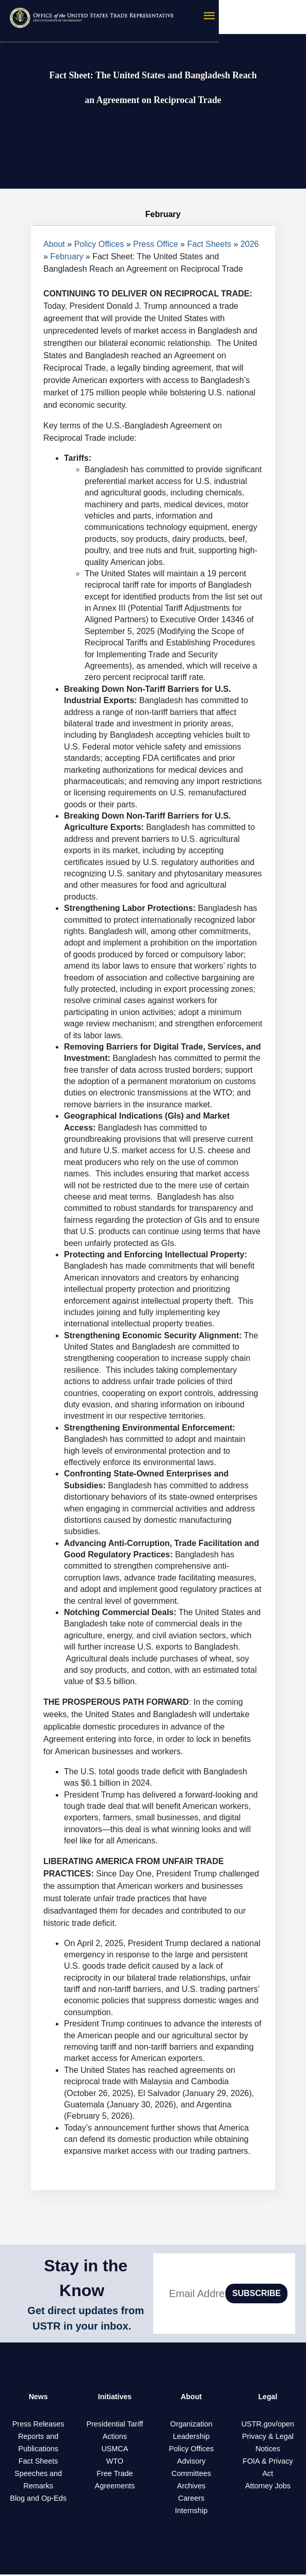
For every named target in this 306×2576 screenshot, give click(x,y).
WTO (114, 2462)
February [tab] (153, 214)
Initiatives (114, 2397)
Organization (191, 2425)
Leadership (191, 2438)
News (38, 2397)
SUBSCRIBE (256, 2293)
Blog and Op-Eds (38, 2500)
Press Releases (38, 2425)
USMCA (114, 2450)
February (66, 256)
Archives (191, 2487)
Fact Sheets (209, 244)
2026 (249, 244)
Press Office (155, 244)
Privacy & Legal (268, 2438)
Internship (191, 2512)
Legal (268, 2397)
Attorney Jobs (268, 2487)
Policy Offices (99, 244)
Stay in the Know (85, 2278)
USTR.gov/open (267, 2425)
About (54, 244)
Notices (267, 2450)
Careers (191, 2500)
